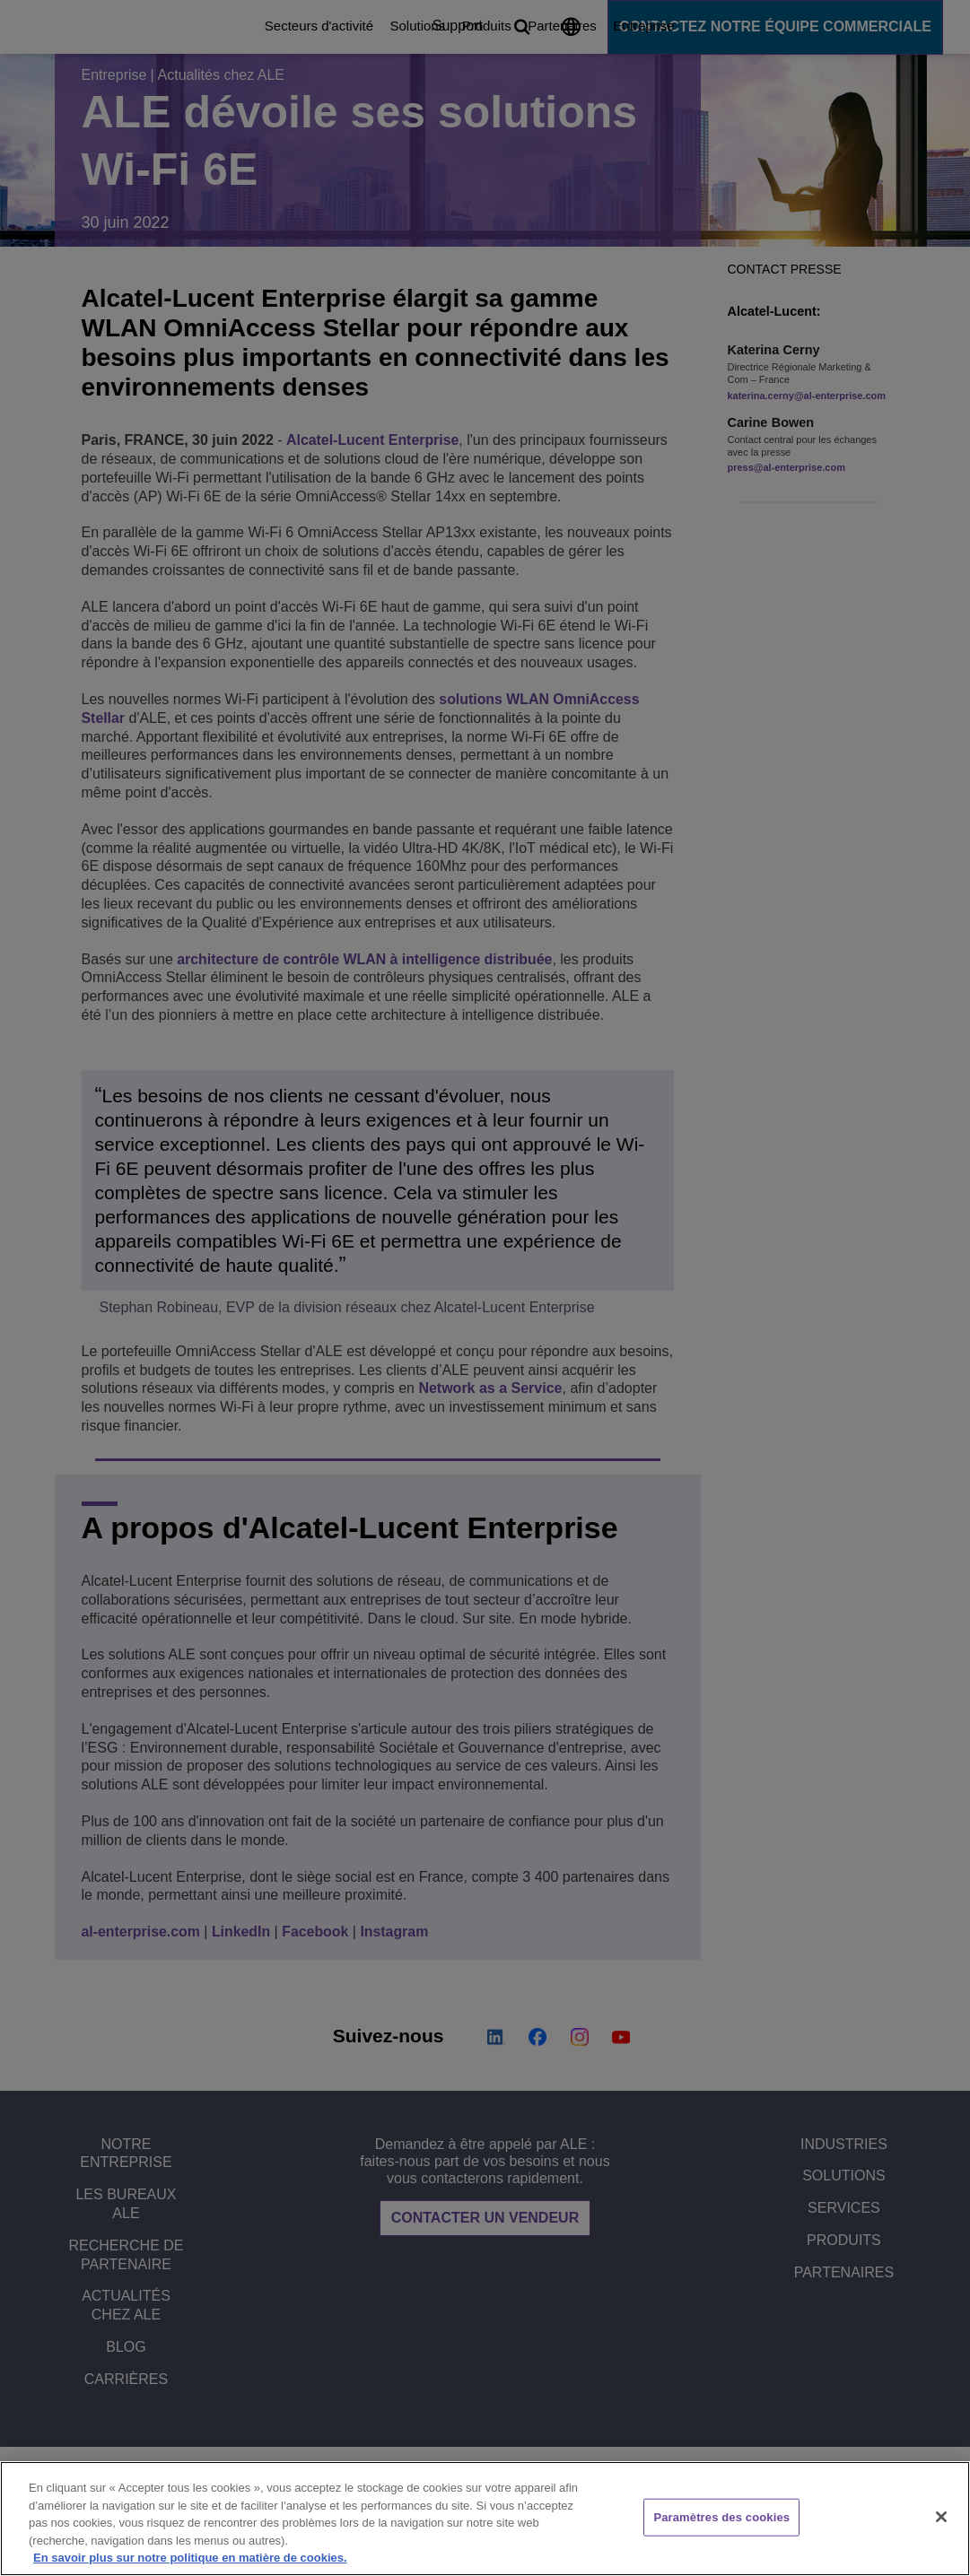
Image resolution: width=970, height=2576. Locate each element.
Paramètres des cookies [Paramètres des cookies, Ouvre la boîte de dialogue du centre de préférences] (721, 2517)
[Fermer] (941, 2517)
